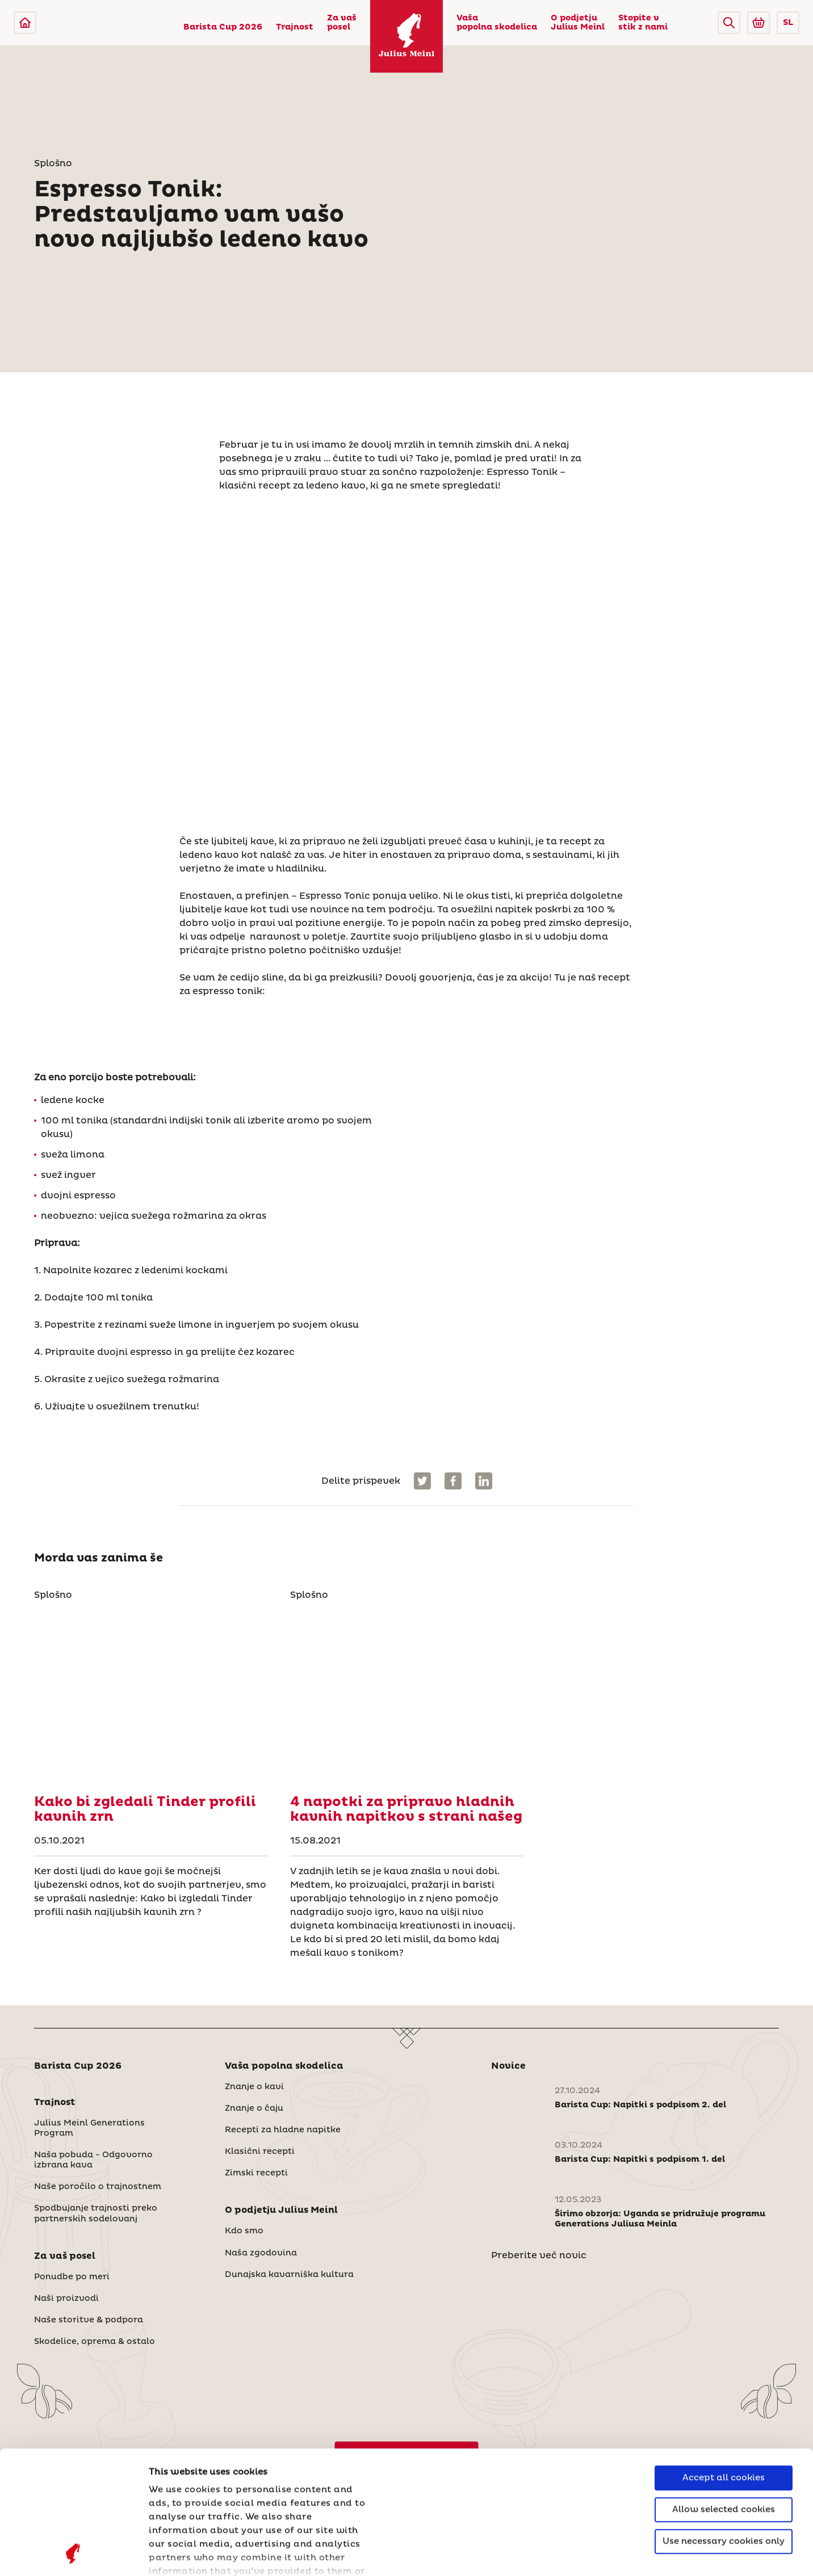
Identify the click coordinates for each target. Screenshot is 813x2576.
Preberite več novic (538, 2255)
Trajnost (294, 27)
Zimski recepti (256, 2173)
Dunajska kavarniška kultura (289, 2275)
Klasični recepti (260, 2151)
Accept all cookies (723, 2362)
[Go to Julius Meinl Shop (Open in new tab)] (758, 22)
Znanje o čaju (254, 2108)
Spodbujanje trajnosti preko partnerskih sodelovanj (95, 2213)
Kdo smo (244, 2231)
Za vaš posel (342, 22)
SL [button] (788, 23)
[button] (729, 22)
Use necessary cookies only (724, 2426)
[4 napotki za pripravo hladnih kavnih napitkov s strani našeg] (406, 1693)
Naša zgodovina (261, 2253)
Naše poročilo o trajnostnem (97, 2187)
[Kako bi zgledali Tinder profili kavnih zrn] (150, 1693)
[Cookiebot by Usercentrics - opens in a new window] (73, 2553)
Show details (179, 2553)
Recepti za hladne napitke (283, 2130)
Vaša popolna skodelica (496, 22)
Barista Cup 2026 (222, 27)
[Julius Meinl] (25, 22)
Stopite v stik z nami (643, 22)
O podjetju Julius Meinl (578, 22)
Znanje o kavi (254, 2087)
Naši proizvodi (66, 2298)
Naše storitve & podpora (88, 2320)
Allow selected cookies (723, 2394)
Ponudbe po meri (72, 2277)
